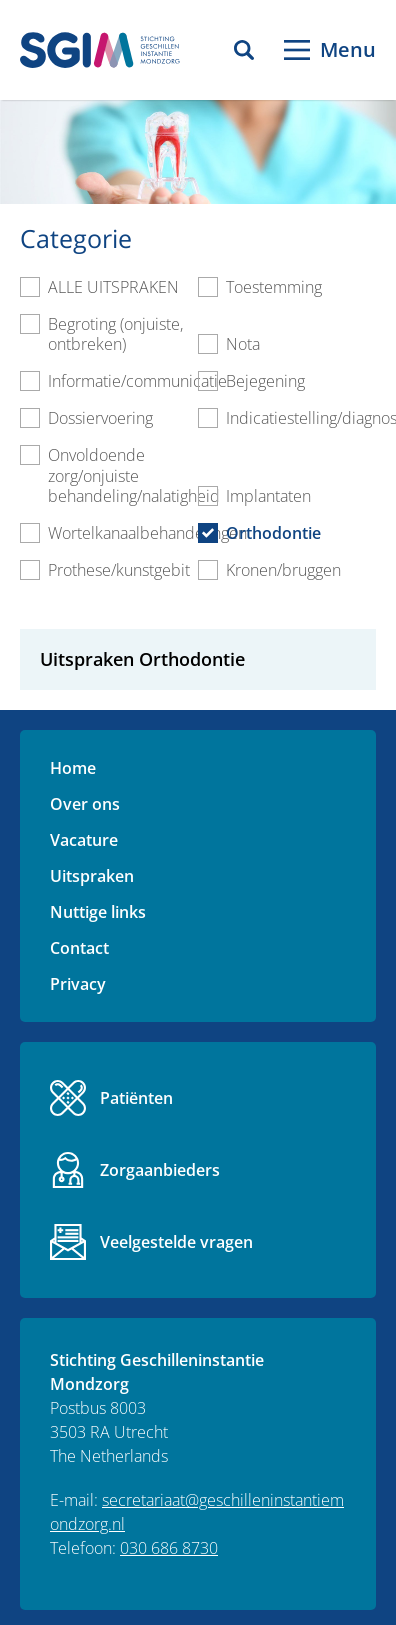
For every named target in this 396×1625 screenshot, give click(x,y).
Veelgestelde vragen (176, 1242)
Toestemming (274, 287)
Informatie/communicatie (137, 381)
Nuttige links (98, 912)
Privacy (78, 984)
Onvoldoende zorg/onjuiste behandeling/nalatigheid (134, 476)
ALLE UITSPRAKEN (113, 287)
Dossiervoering (100, 418)
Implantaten (268, 496)
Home (73, 768)
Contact (79, 948)
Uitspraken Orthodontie (142, 660)
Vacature (84, 840)
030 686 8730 (169, 1548)
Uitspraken (92, 876)
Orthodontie (273, 533)
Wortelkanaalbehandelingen (147, 533)
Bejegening (265, 381)
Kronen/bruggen (283, 570)
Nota (243, 344)
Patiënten (136, 1098)
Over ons (85, 804)
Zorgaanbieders (160, 1170)
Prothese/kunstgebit (119, 570)
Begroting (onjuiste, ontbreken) (115, 334)
